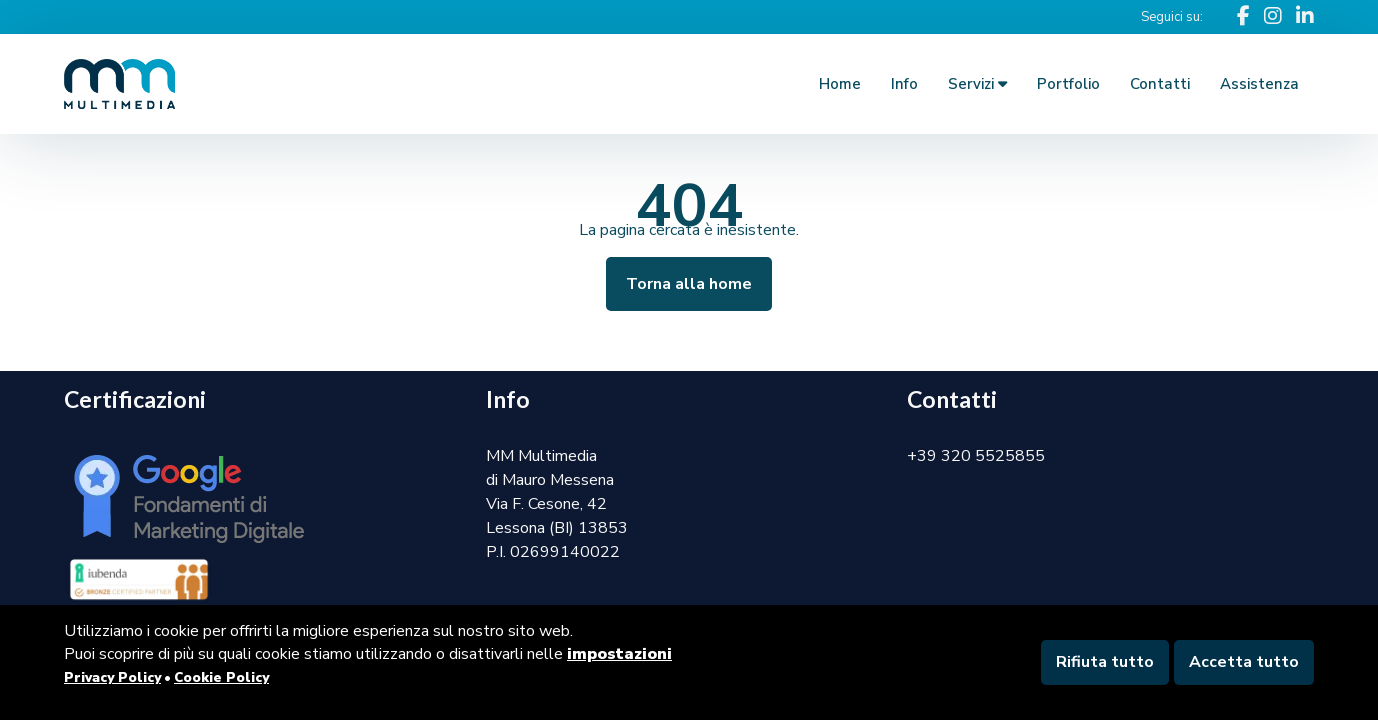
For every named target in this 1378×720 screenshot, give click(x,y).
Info (904, 84)
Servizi (977, 84)
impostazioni (619, 654)
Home (840, 84)
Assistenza (1259, 84)
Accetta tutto (1244, 662)
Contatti (1160, 84)
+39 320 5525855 (976, 456)
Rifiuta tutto (1105, 662)
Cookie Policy (221, 678)
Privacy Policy (112, 678)
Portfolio (1068, 84)
